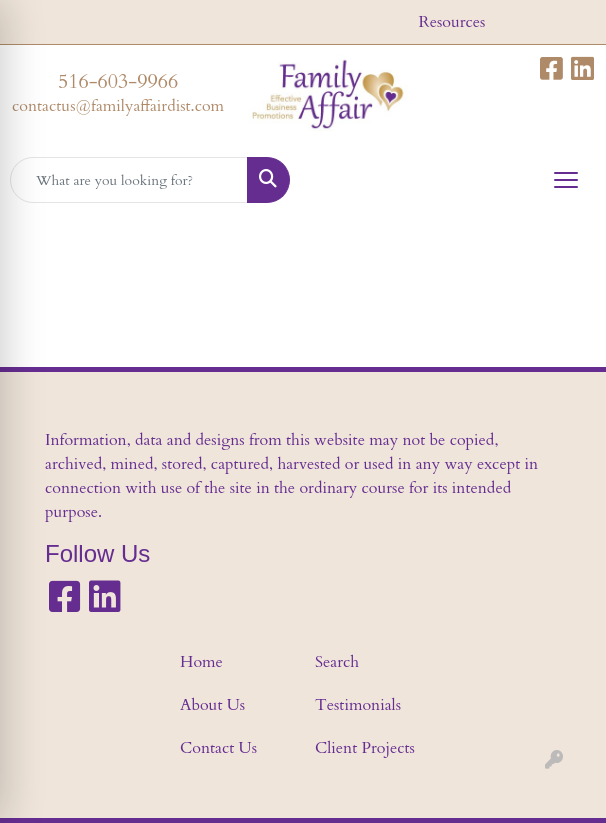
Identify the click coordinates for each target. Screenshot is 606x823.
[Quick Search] (129, 180)
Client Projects (365, 748)
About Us (212, 705)
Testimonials (358, 705)
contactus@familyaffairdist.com (118, 106)
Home (201, 662)
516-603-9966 (118, 81)
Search (337, 662)
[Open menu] (566, 180)
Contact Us (218, 748)
